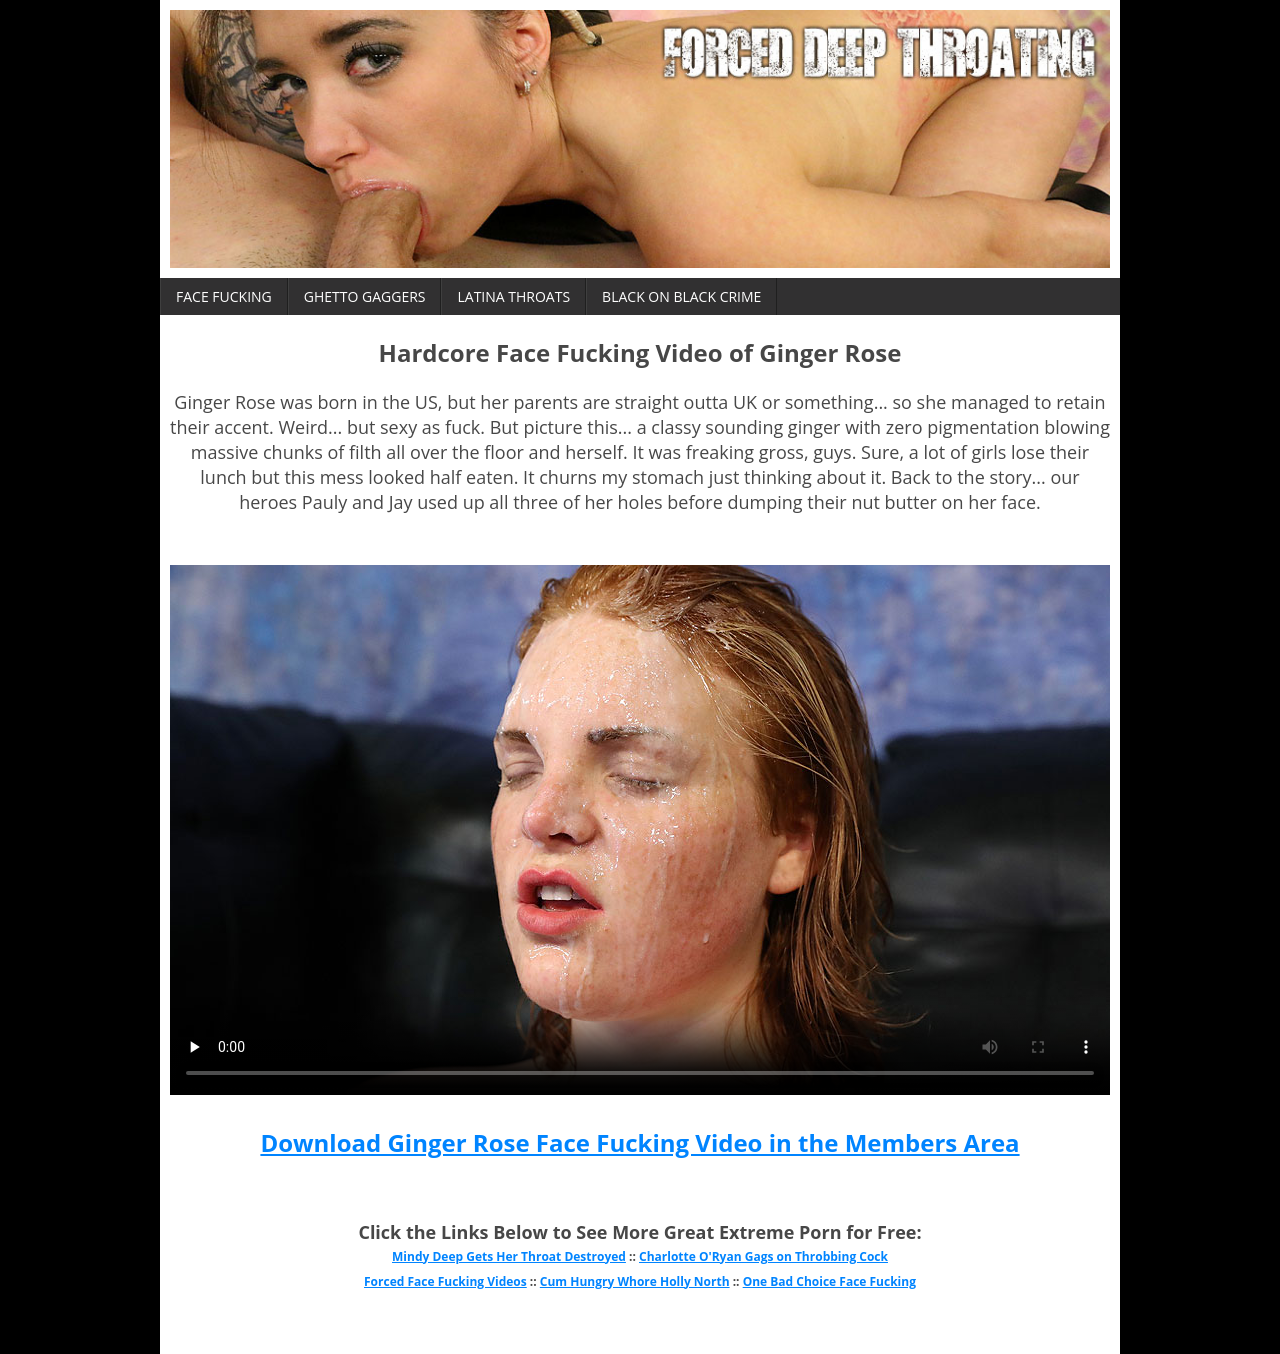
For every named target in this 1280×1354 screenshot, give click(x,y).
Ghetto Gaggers (365, 296)
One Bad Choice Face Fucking (829, 1281)
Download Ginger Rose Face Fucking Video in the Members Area (639, 1142)
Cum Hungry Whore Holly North (635, 1281)
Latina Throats (513, 296)
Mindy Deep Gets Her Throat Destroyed (509, 1256)
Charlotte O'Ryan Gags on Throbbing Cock (763, 1256)
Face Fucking (224, 296)
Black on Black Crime (681, 296)
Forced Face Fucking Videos (445, 1281)
